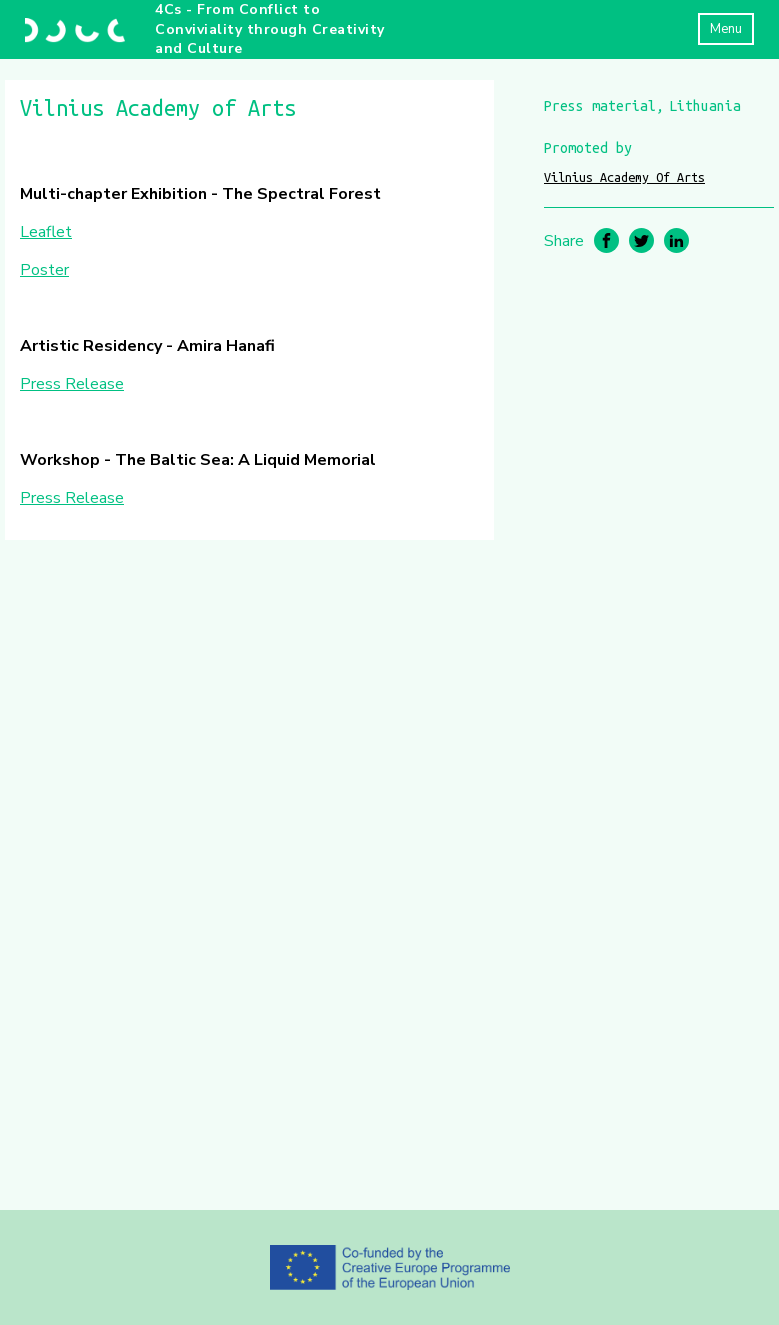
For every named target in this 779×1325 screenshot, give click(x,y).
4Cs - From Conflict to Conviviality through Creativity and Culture (270, 29)
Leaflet (46, 232)
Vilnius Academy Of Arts (624, 177)
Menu (726, 29)
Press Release (72, 384)
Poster (44, 270)
